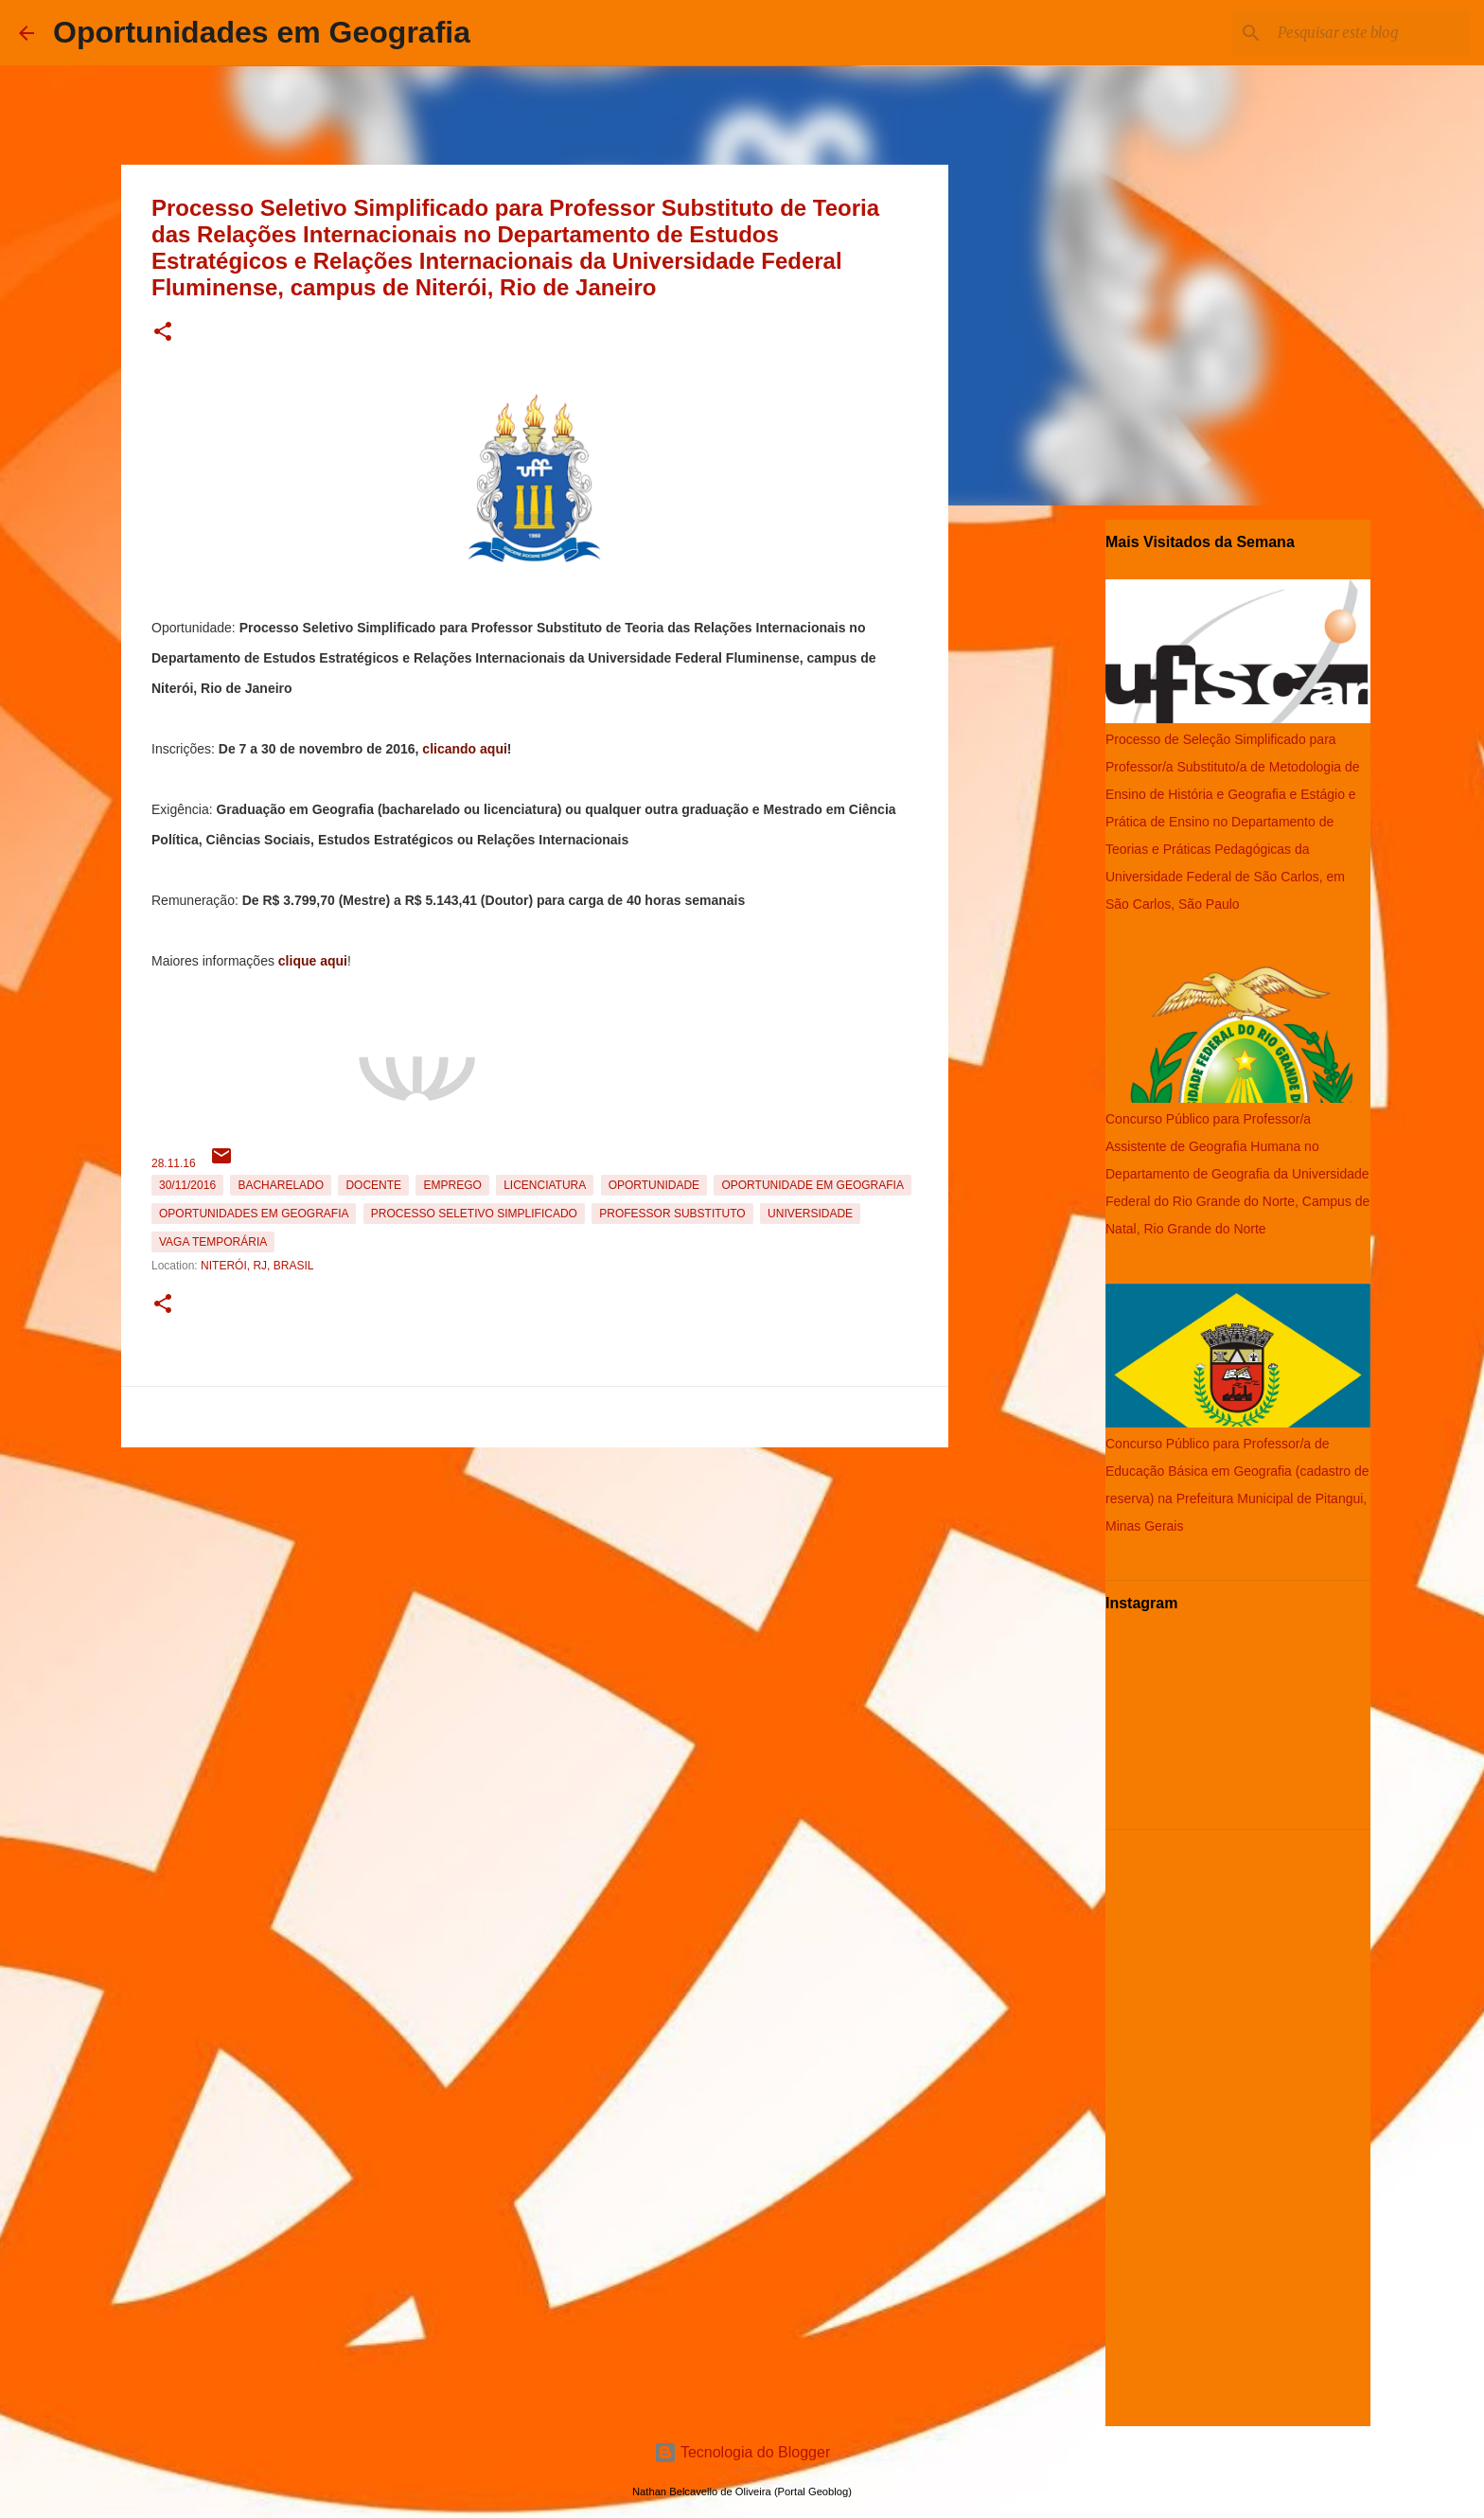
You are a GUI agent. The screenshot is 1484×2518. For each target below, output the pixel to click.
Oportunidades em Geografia (261, 32)
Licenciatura (545, 1185)
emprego (452, 1185)
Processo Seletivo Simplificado (474, 1213)
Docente (373, 1185)
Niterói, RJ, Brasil (257, 1265)
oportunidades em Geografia (253, 1213)
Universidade (810, 1213)
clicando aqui (464, 748)
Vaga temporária (213, 1242)
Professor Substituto (672, 1213)
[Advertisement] (535, 1587)
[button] (162, 333)
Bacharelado (281, 1185)
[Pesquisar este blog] (1369, 33)
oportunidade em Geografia (812, 1185)
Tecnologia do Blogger (742, 2452)
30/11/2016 (187, 1185)
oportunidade (654, 1185)
